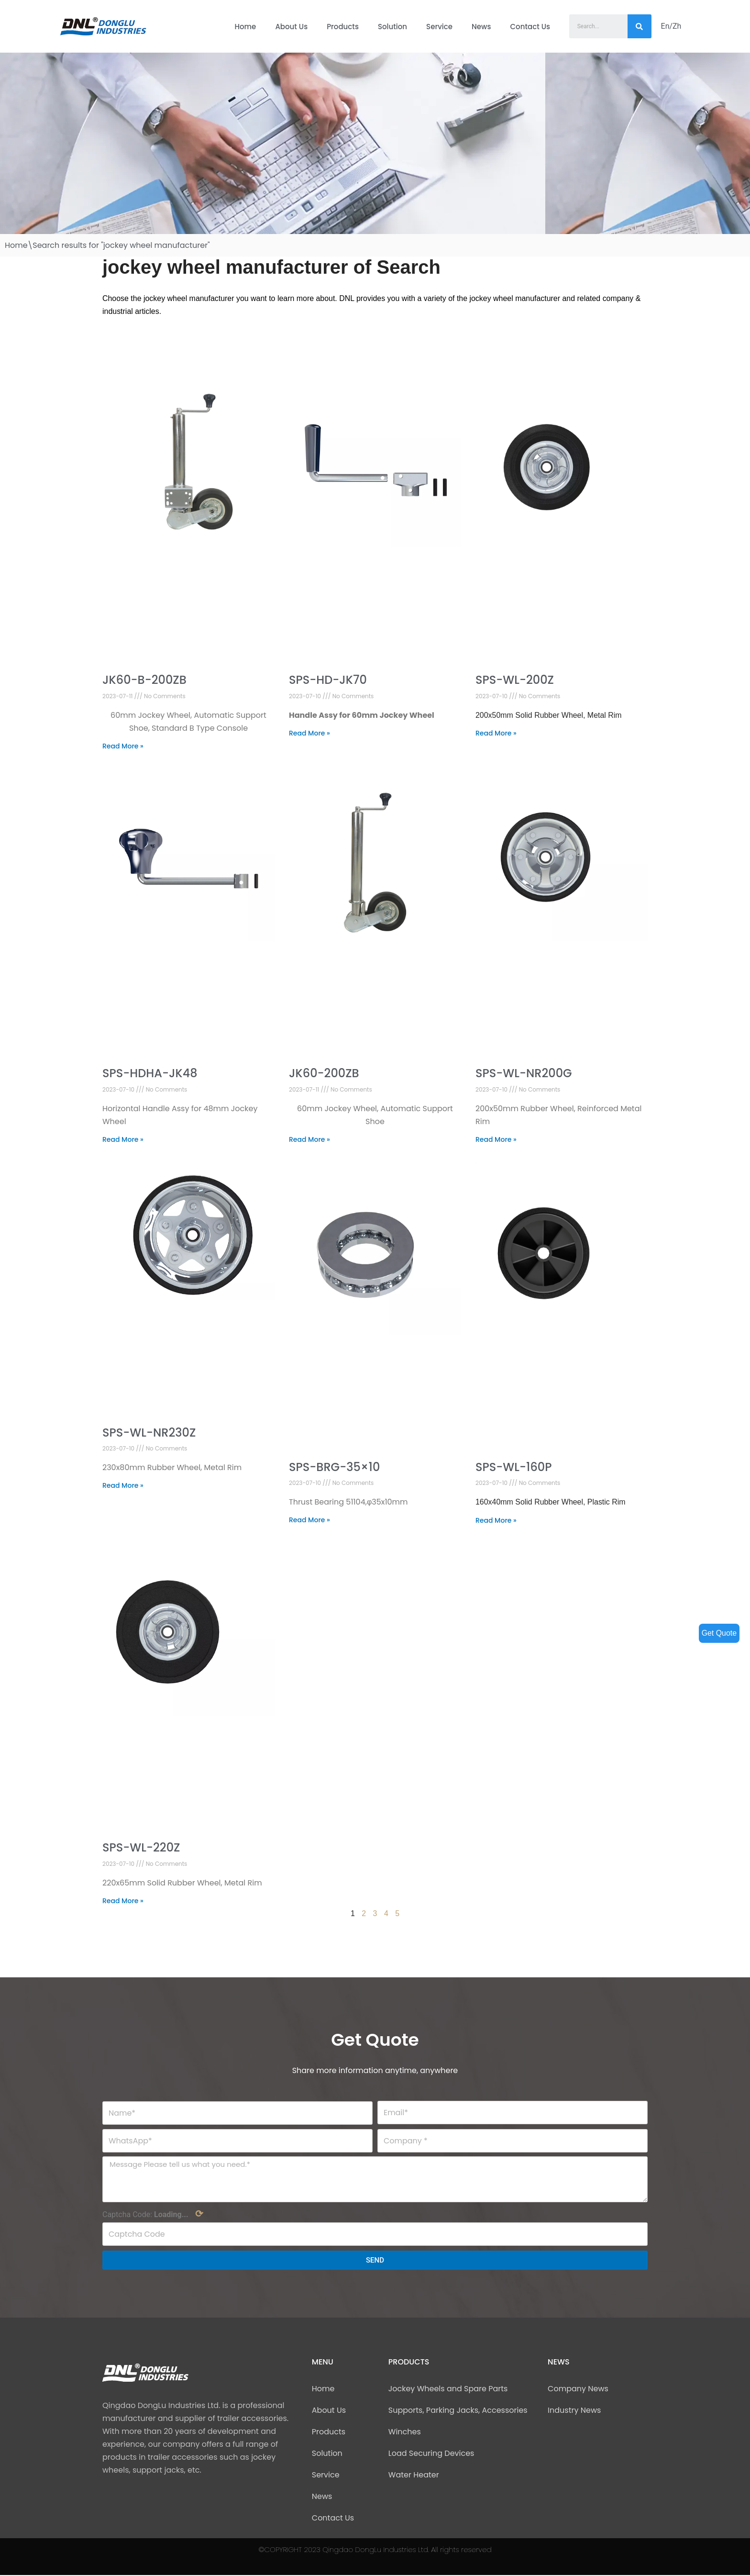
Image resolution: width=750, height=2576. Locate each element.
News (481, 27)
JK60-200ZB (324, 1074)
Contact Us (530, 27)
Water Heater (413, 2475)
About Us (291, 27)
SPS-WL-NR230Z (149, 1432)
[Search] (639, 26)
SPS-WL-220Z (141, 1848)
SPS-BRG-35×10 (334, 1467)
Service (439, 27)
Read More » (122, 746)
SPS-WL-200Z (514, 680)
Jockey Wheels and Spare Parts (448, 2389)
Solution (392, 27)
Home (245, 27)
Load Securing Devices (431, 2454)
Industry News (574, 2411)
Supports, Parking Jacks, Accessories (458, 2411)
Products (343, 27)
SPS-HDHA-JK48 (150, 1074)
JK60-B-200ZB (144, 680)
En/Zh (671, 26)
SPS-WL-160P (513, 1467)
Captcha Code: (152, 2215)
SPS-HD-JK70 (328, 680)
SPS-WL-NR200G (523, 1074)
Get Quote (719, 1633)
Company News (578, 2389)
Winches (404, 2432)
